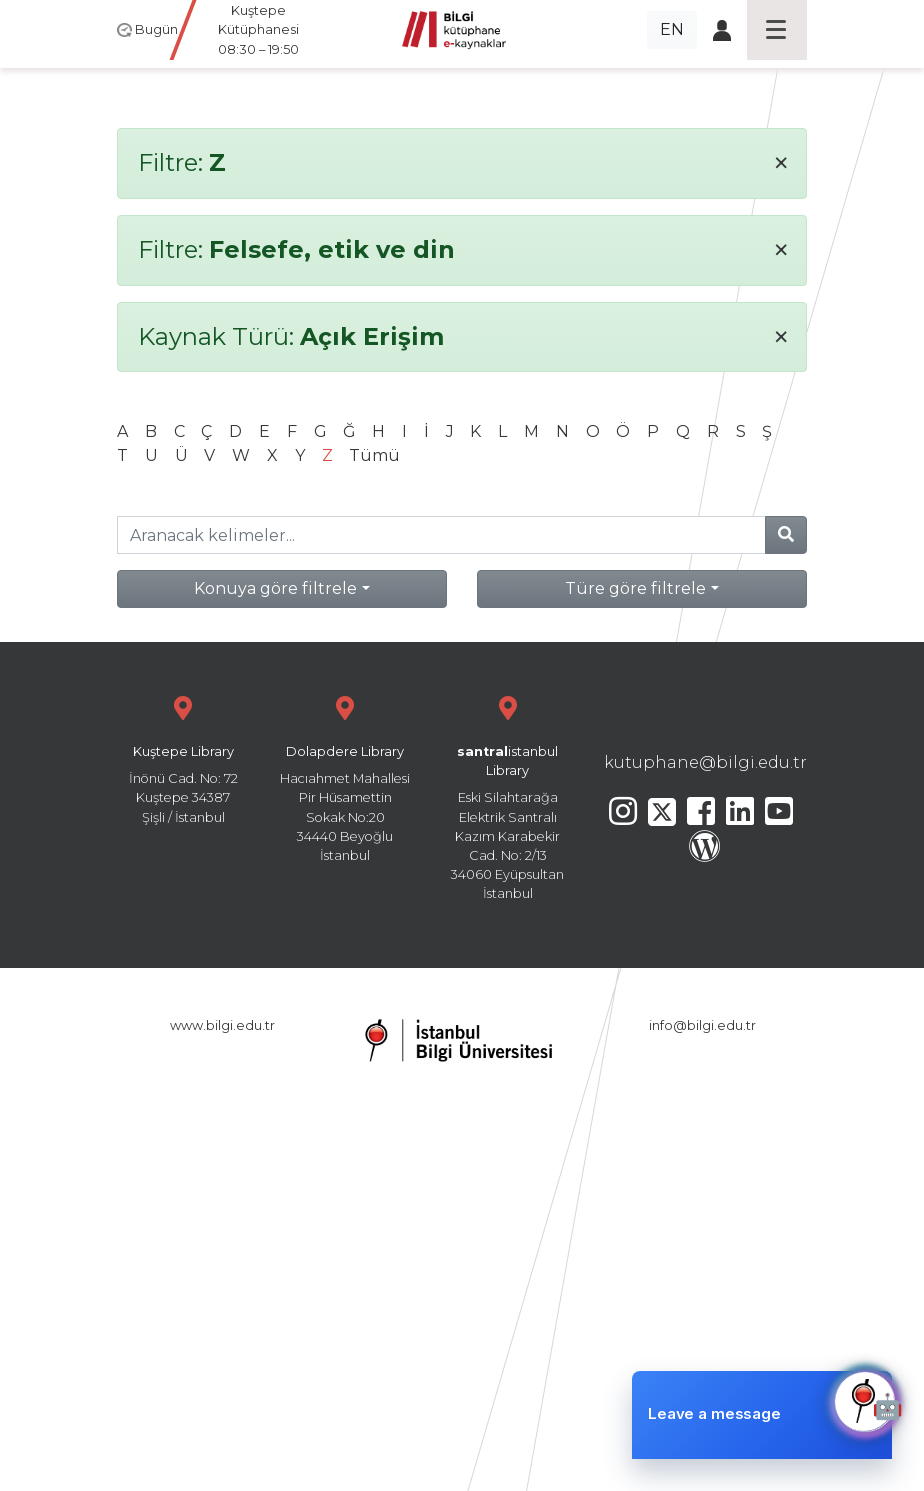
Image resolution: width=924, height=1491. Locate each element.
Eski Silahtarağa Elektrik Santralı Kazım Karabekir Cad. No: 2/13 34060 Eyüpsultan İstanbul (508, 795)
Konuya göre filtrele (275, 588)
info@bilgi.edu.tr (702, 1025)
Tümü (374, 455)
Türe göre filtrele (635, 588)
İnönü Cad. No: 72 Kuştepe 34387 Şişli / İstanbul (183, 757)
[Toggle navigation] (777, 30)
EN (672, 29)
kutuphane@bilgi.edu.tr (705, 762)
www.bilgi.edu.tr (222, 1025)
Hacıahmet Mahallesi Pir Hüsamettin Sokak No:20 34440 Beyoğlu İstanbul (345, 776)
